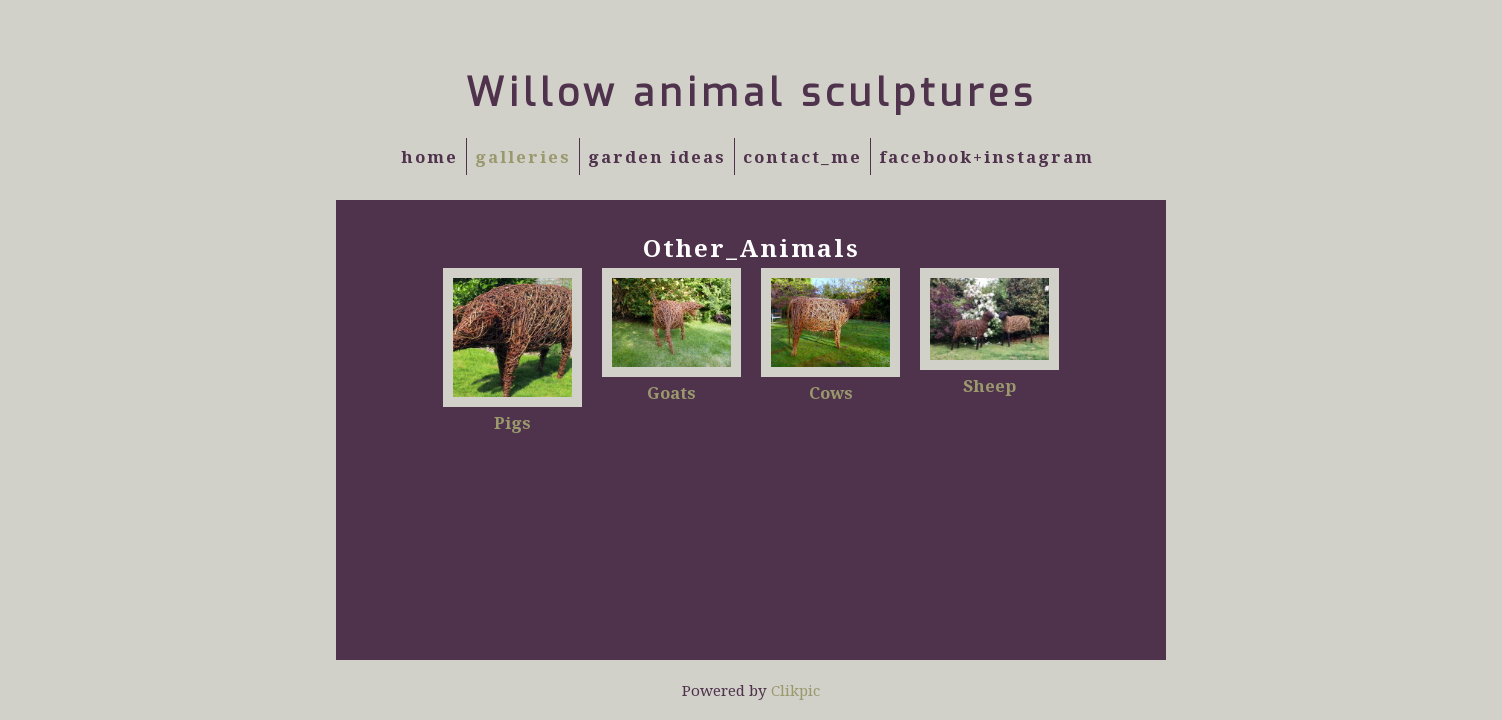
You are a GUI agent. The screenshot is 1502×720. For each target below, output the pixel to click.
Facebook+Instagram (986, 156)
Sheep (989, 385)
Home (429, 156)
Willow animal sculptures (751, 93)
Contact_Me (802, 156)
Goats (671, 392)
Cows (831, 392)
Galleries (523, 156)
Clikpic (795, 690)
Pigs (512, 422)
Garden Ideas (657, 156)
